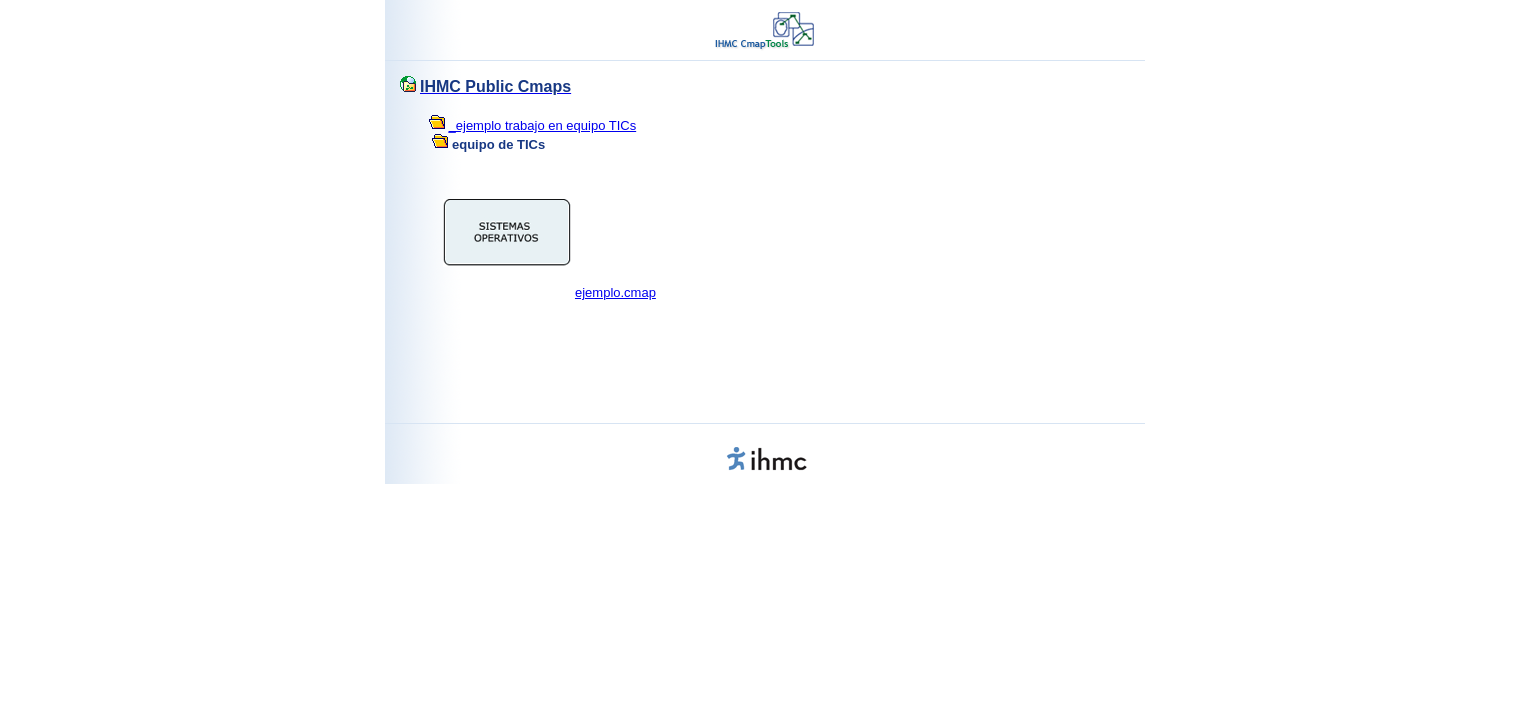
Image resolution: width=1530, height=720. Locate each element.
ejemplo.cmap (615, 292)
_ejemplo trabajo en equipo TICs (543, 125)
